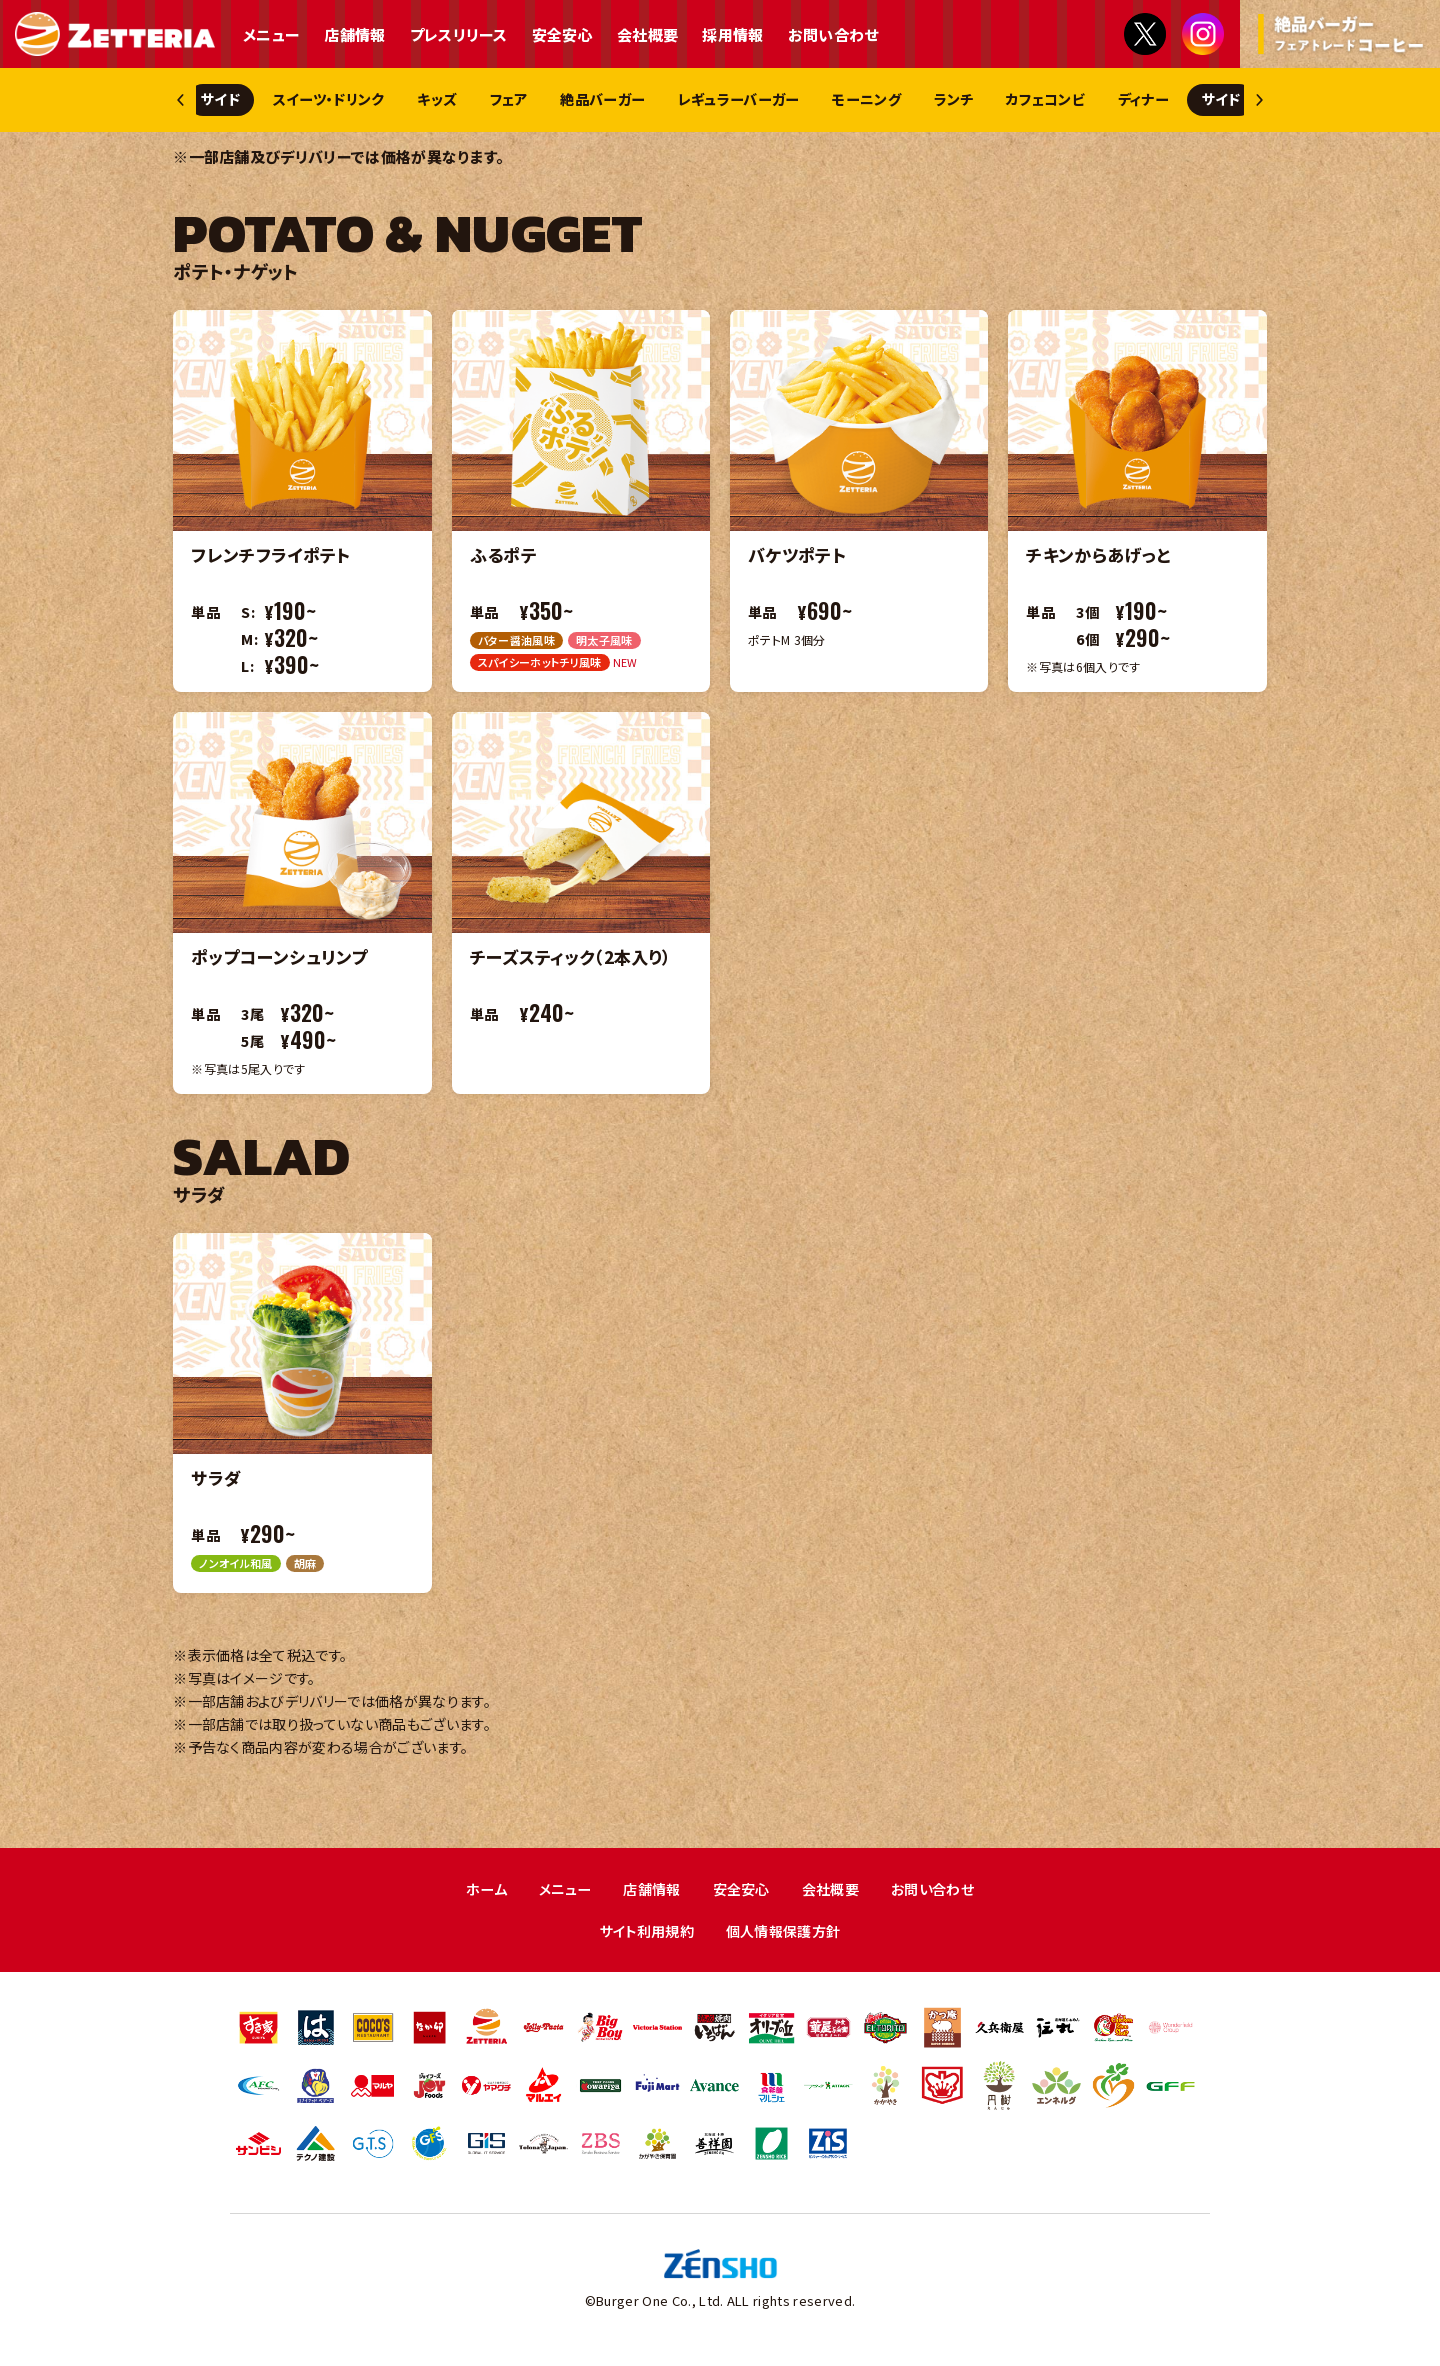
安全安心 (562, 34)
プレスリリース (459, 34)
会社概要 (647, 34)
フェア (558, 100)
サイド (236, 100)
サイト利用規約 (642, 1935)
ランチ (1056, 100)
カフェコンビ (1159, 100)
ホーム (475, 1892)
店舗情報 (354, 34)
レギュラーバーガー (815, 100)
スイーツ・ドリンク (356, 100)
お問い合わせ (833, 34)
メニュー (271, 34)
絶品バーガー (664, 100)
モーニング (958, 100)
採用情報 (732, 34)
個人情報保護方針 (786, 1935)
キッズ (477, 100)
